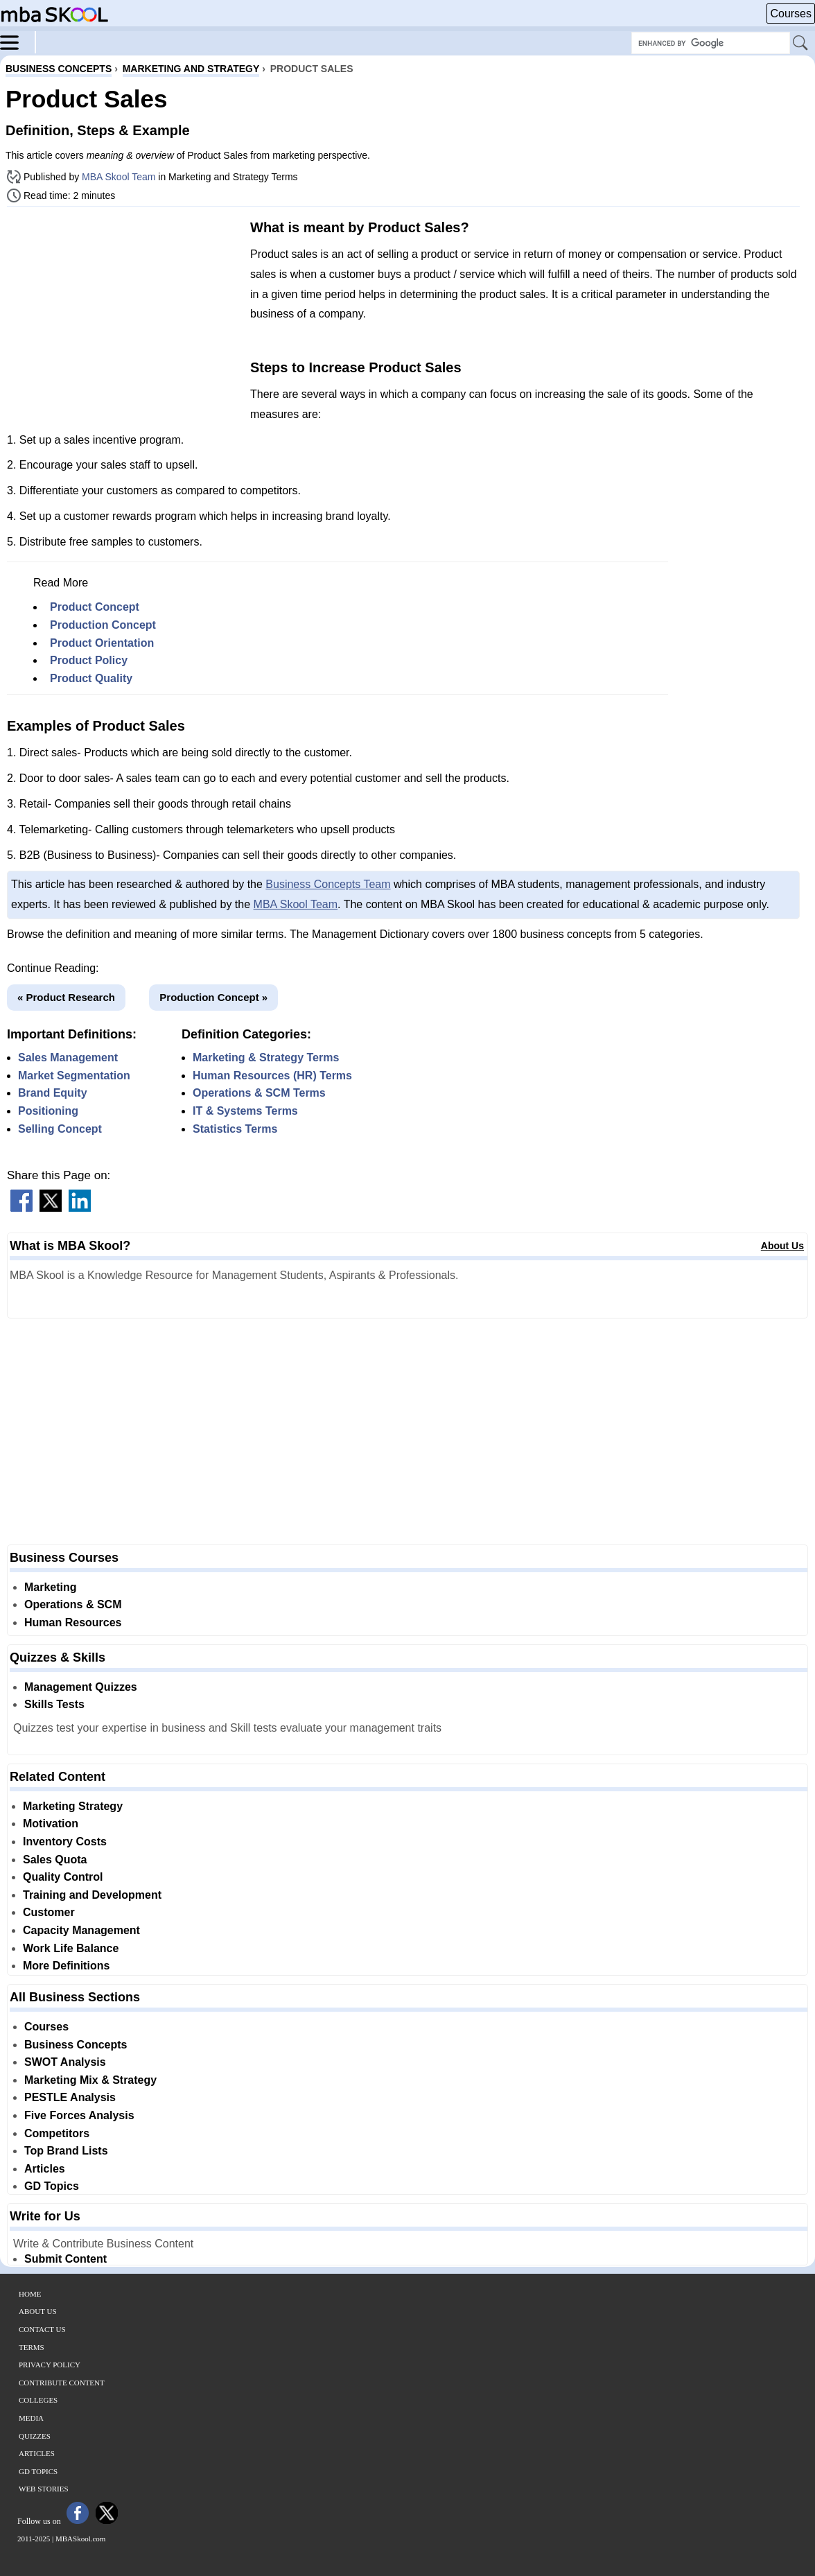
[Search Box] (710, 43)
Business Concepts (75, 2045)
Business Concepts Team (327, 884)
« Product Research (66, 997)
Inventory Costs (65, 1841)
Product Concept (94, 607)
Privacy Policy (49, 2364)
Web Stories (44, 2488)
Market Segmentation (74, 1075)
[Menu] (18, 41)
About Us (782, 1245)
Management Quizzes (80, 1687)
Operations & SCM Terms (259, 1093)
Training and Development (92, 1895)
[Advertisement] (123, 314)
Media (31, 2418)
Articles (44, 2169)
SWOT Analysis (65, 2062)
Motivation (50, 1823)
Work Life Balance (71, 1948)
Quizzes (35, 2436)
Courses (791, 13)
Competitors (56, 2133)
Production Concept (103, 625)
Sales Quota (55, 1859)
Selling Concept (60, 1129)
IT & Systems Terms (245, 1111)
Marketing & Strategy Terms (266, 1057)
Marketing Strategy (73, 1806)
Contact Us (42, 2329)
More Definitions (66, 1966)
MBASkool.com (80, 2538)
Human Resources (73, 1622)
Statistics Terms (235, 1129)
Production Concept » (213, 997)
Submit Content (65, 2259)
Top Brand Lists (66, 2151)
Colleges (38, 2400)
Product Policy (89, 660)
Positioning (48, 1111)
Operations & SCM (72, 1604)
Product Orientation (102, 643)
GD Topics (51, 2186)
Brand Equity (52, 1093)
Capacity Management (81, 1930)
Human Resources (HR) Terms (272, 1075)
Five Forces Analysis (79, 2115)
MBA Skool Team (118, 176)
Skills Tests (54, 1704)
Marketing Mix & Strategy (90, 2080)
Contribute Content (62, 2382)
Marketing (50, 1587)
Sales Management (68, 1057)
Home (30, 2294)
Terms (31, 2347)
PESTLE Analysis (70, 2097)
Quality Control (63, 1877)
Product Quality (91, 678)
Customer (49, 1912)
